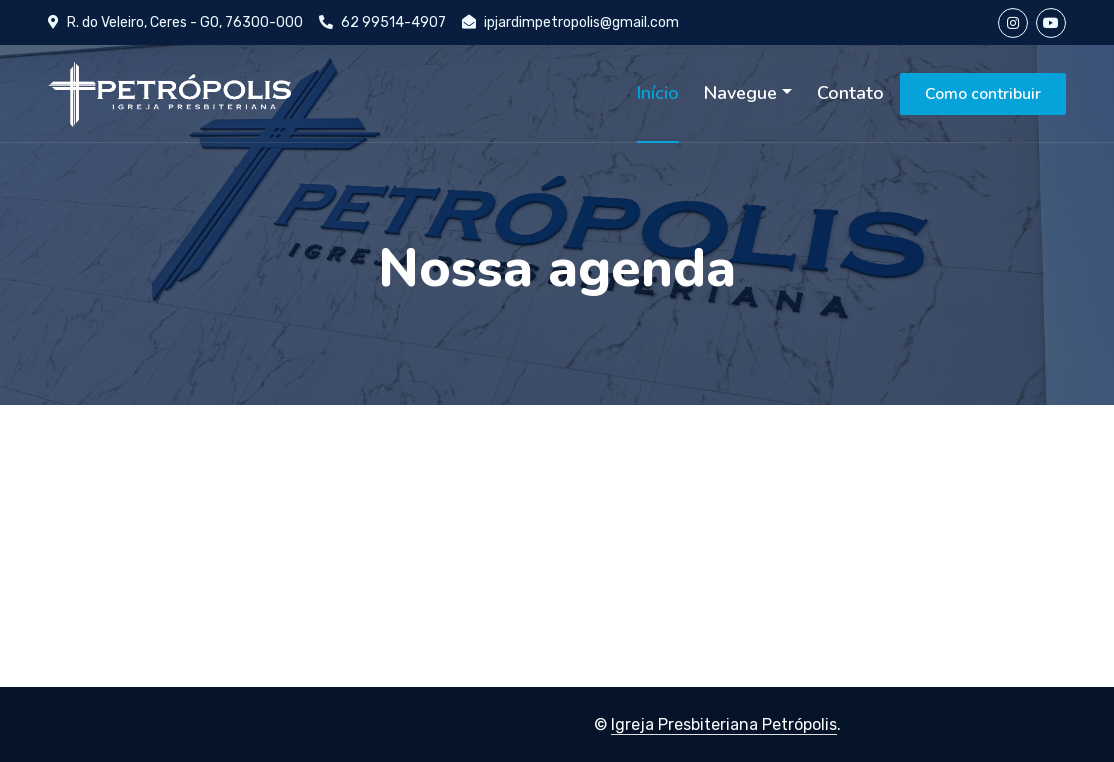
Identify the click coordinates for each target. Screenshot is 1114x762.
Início (658, 93)
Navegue (740, 93)
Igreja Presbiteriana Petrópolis (724, 724)
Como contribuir (983, 94)
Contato (850, 93)
